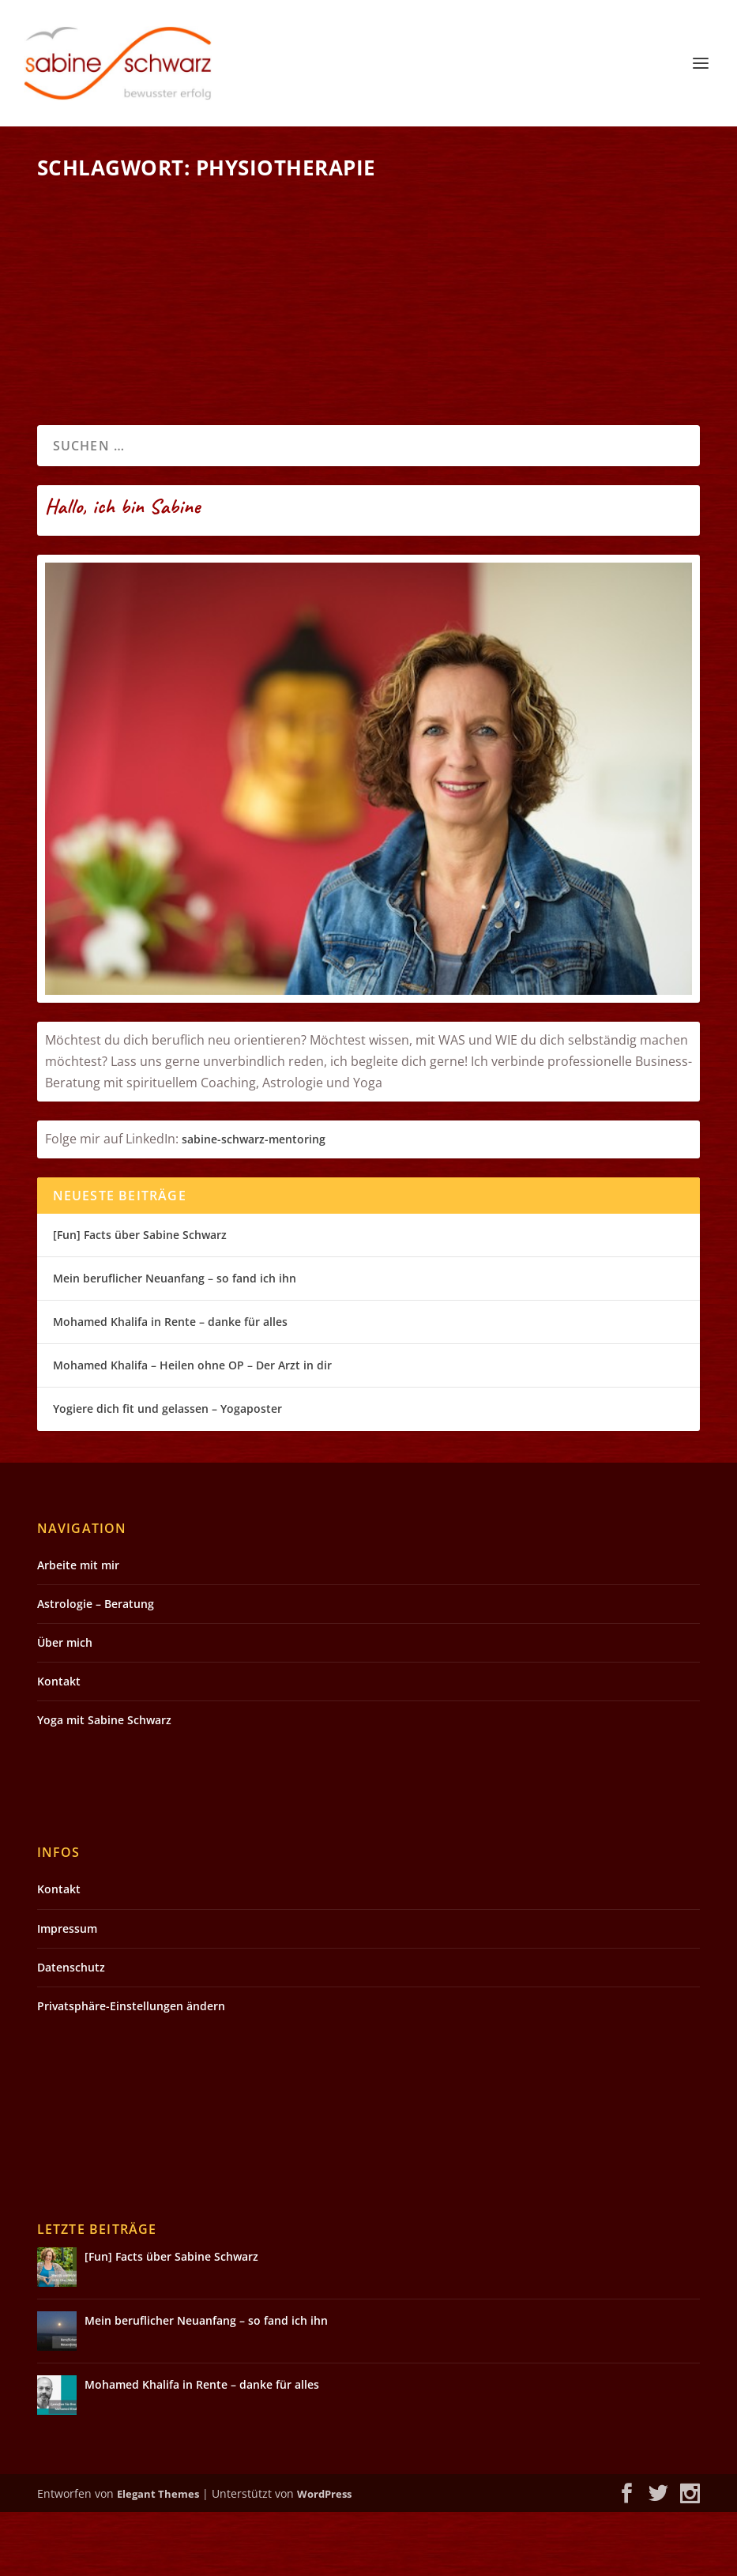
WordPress (324, 2558)
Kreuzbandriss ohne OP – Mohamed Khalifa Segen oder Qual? (191, 235)
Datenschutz (71, 2031)
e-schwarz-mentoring (268, 1203)
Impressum (67, 1992)
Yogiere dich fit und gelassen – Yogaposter (167, 1472)
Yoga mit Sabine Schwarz (104, 1783)
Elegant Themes (158, 2558)
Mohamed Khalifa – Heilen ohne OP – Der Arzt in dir (192, 1429)
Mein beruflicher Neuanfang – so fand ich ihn (174, 1342)
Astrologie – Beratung (95, 1667)
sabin (196, 1203)
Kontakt (59, 1745)
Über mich (64, 1706)
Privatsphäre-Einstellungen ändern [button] (131, 2069)
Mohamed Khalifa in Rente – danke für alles (170, 1385)
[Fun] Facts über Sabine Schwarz (140, 1298)
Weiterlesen (98, 418)
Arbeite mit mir (78, 1628)
